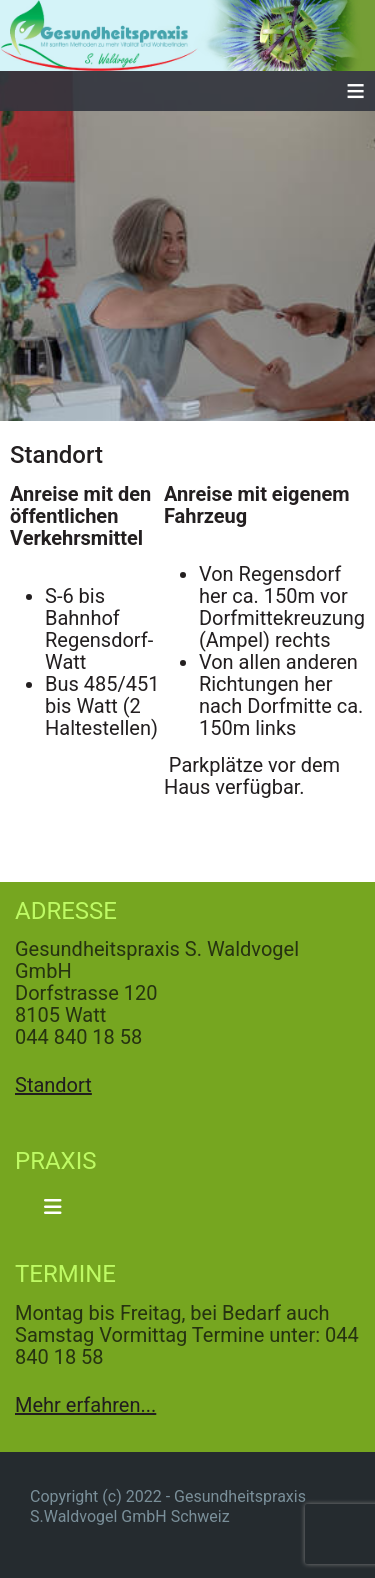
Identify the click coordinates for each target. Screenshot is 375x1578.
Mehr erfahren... (85, 1405)
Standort (53, 1085)
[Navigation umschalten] (53, 1207)
